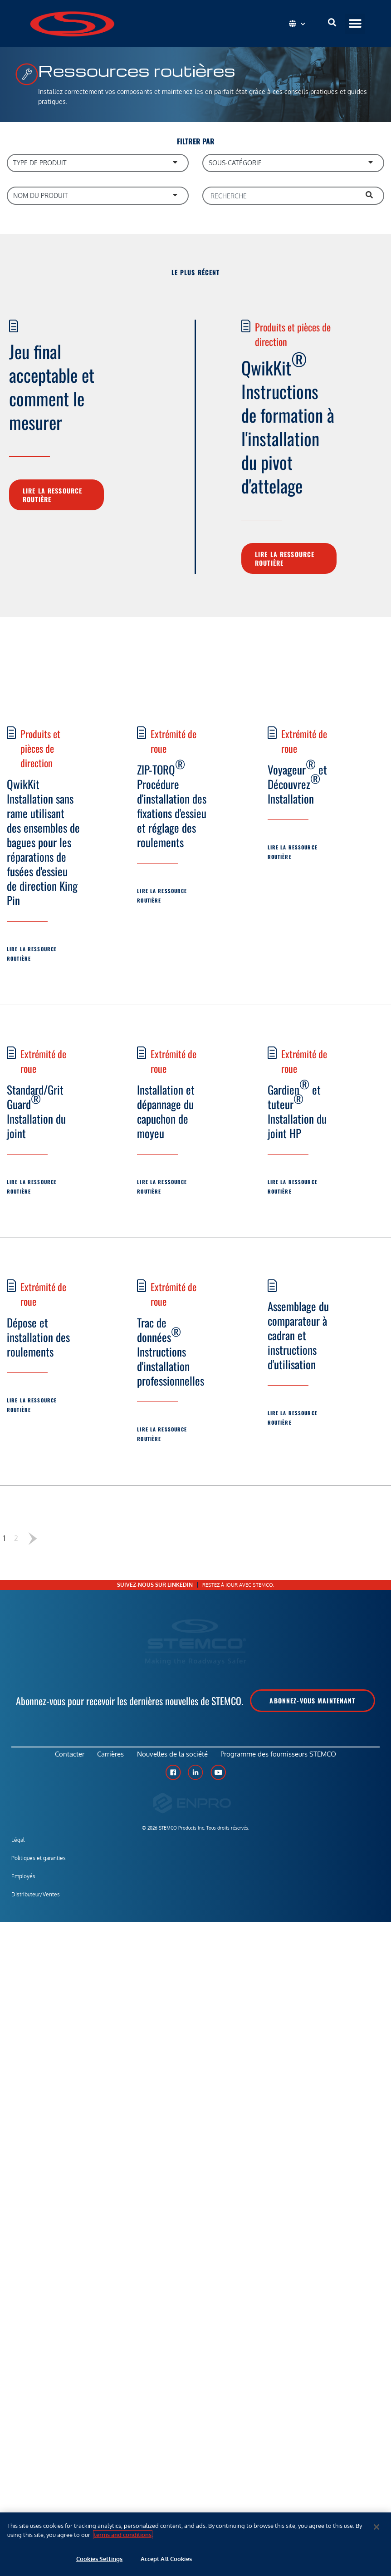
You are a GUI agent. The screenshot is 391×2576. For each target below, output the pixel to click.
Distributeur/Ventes (35, 1901)
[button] (355, 24)
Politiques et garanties (38, 1864)
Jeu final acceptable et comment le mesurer (51, 386)
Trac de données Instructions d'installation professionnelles (170, 1351)
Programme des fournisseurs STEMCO (286, 1757)
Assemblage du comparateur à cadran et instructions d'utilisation (298, 1335)
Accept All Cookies (166, 2558)
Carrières (108, 1757)
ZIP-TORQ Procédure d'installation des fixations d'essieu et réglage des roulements (171, 803)
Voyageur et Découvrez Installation (297, 781)
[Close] (376, 2527)
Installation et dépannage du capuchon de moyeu (166, 1111)
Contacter (62, 1757)
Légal (17, 1846)
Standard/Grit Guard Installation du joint (36, 1111)
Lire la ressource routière (52, 495)
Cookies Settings (99, 2558)
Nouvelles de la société (175, 1757)
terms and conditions (123, 2534)
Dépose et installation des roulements (38, 1337)
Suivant (32, 1538)
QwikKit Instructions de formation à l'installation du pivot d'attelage (287, 422)
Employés (23, 1883)
